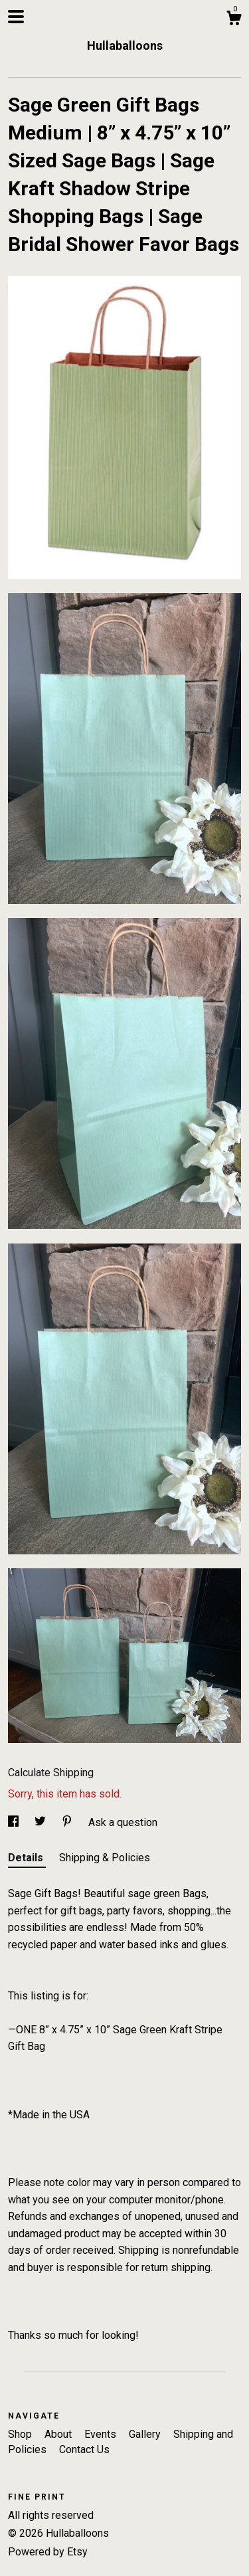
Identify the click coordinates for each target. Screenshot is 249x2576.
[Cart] (233, 20)
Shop (21, 2434)
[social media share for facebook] (14, 1822)
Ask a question (122, 1822)
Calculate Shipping (51, 1772)
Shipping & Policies (104, 1857)
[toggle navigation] (16, 16)
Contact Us (84, 2449)
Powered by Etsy (48, 2551)
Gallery (146, 2434)
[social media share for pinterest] (68, 1822)
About (59, 2434)
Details (27, 1857)
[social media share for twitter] (41, 1822)
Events (101, 2434)
